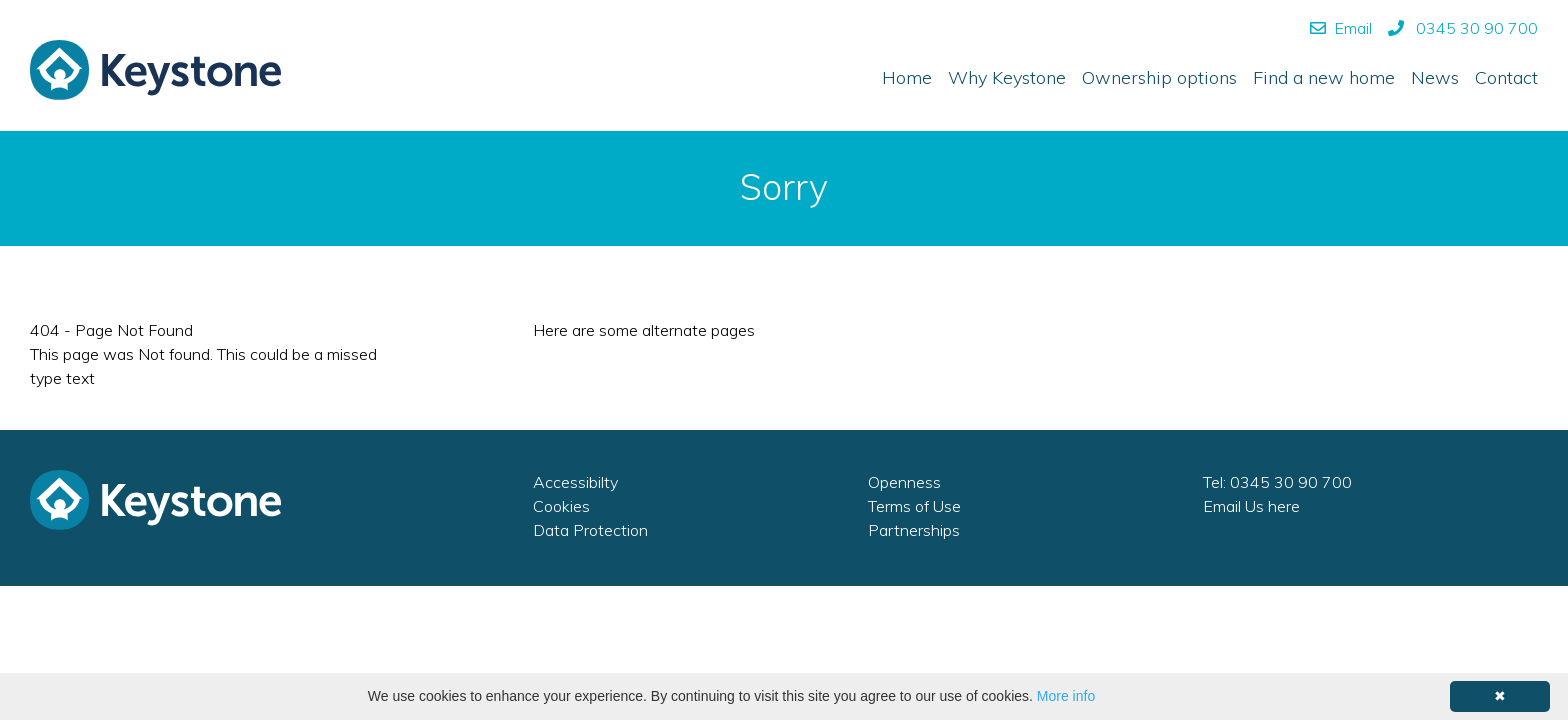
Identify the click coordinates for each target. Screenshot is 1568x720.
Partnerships (914, 530)
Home (907, 77)
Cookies (561, 506)
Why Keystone (1007, 77)
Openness (904, 482)
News (1435, 77)
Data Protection (590, 530)
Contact (1506, 77)
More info (1066, 696)
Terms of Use (914, 506)
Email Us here (1251, 506)
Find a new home (1324, 77)
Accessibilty (575, 482)
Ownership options (1159, 77)
